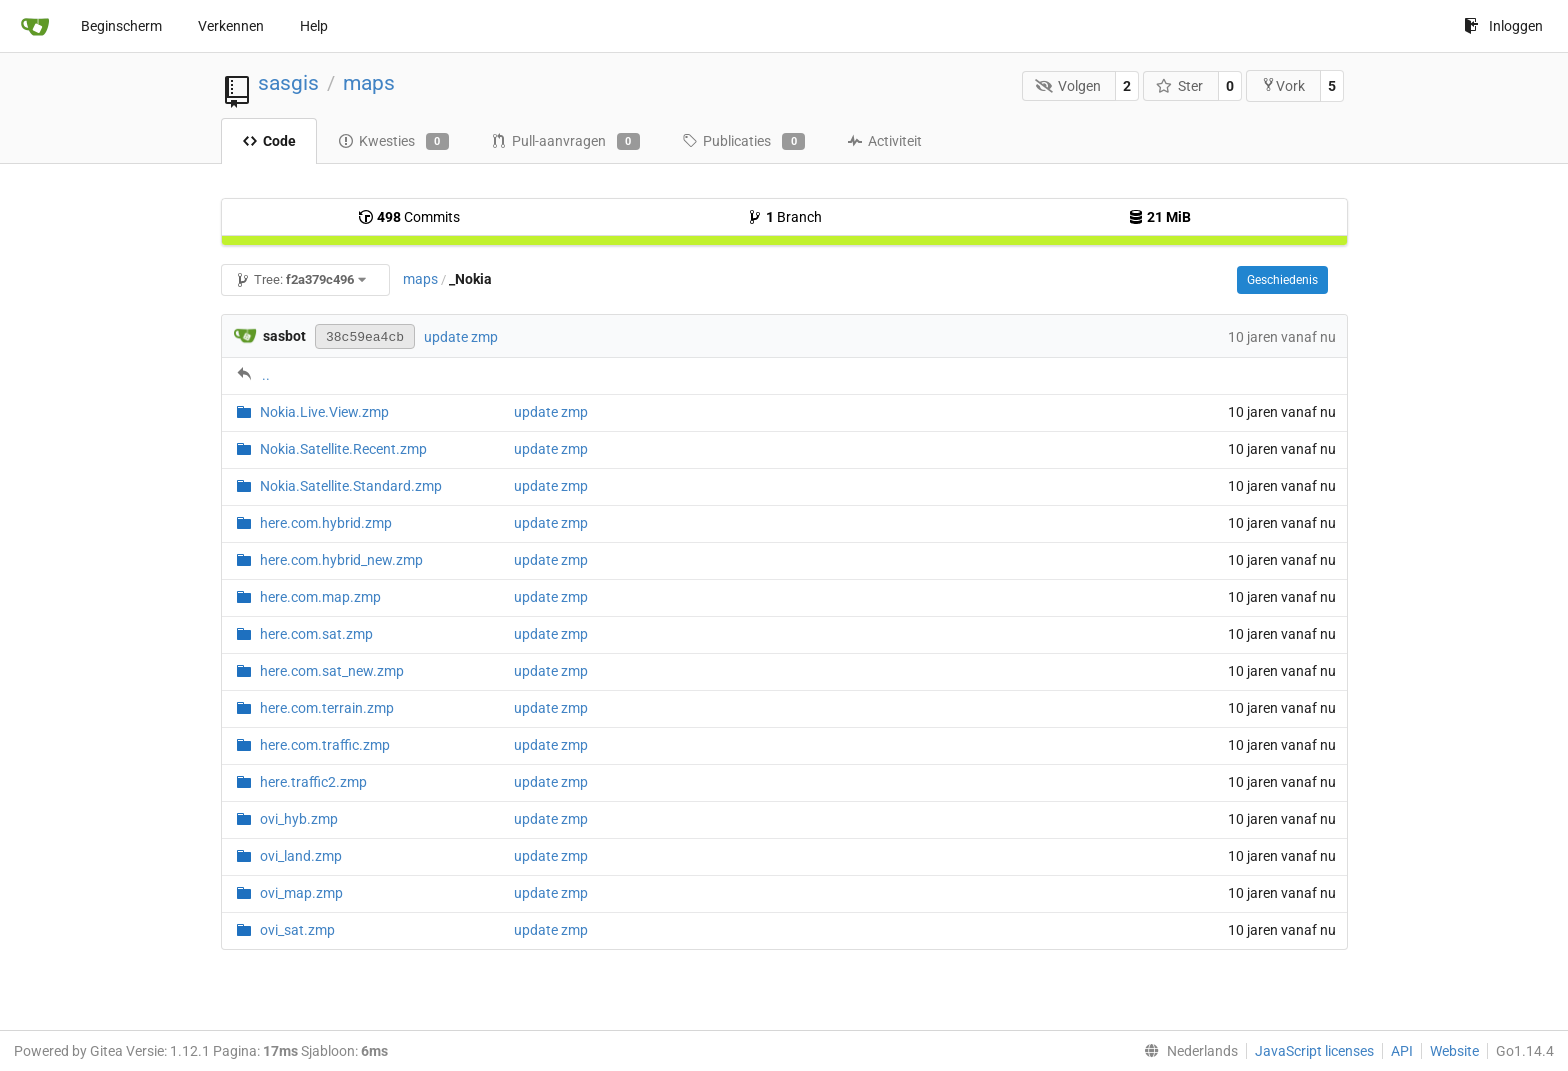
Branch (784, 217)
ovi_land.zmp (301, 856)
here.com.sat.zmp (316, 634)
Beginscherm (121, 26)
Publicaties (743, 142)
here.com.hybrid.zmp (326, 523)
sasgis (288, 83)
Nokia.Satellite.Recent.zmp (343, 449)
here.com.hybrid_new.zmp (341, 560)
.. (266, 375)
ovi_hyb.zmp (299, 819)
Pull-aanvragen (565, 142)
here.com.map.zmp (320, 597)
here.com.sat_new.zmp (332, 671)
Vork (1283, 85)
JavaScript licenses (1314, 1051)
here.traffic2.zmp (313, 782)
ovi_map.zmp (301, 893)
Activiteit (884, 141)
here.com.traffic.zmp (325, 745)
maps (369, 83)
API (1402, 1051)
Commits (409, 217)
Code (269, 141)
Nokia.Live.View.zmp (324, 412)
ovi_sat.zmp (297, 930)
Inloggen (1503, 26)
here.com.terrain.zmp (327, 708)
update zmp (461, 337)
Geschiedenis (1282, 280)
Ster (1180, 86)
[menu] (1187, 1051)
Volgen (1068, 86)
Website (1454, 1051)
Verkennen (231, 26)
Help (314, 26)
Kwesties (393, 142)
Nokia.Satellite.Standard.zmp (351, 486)
